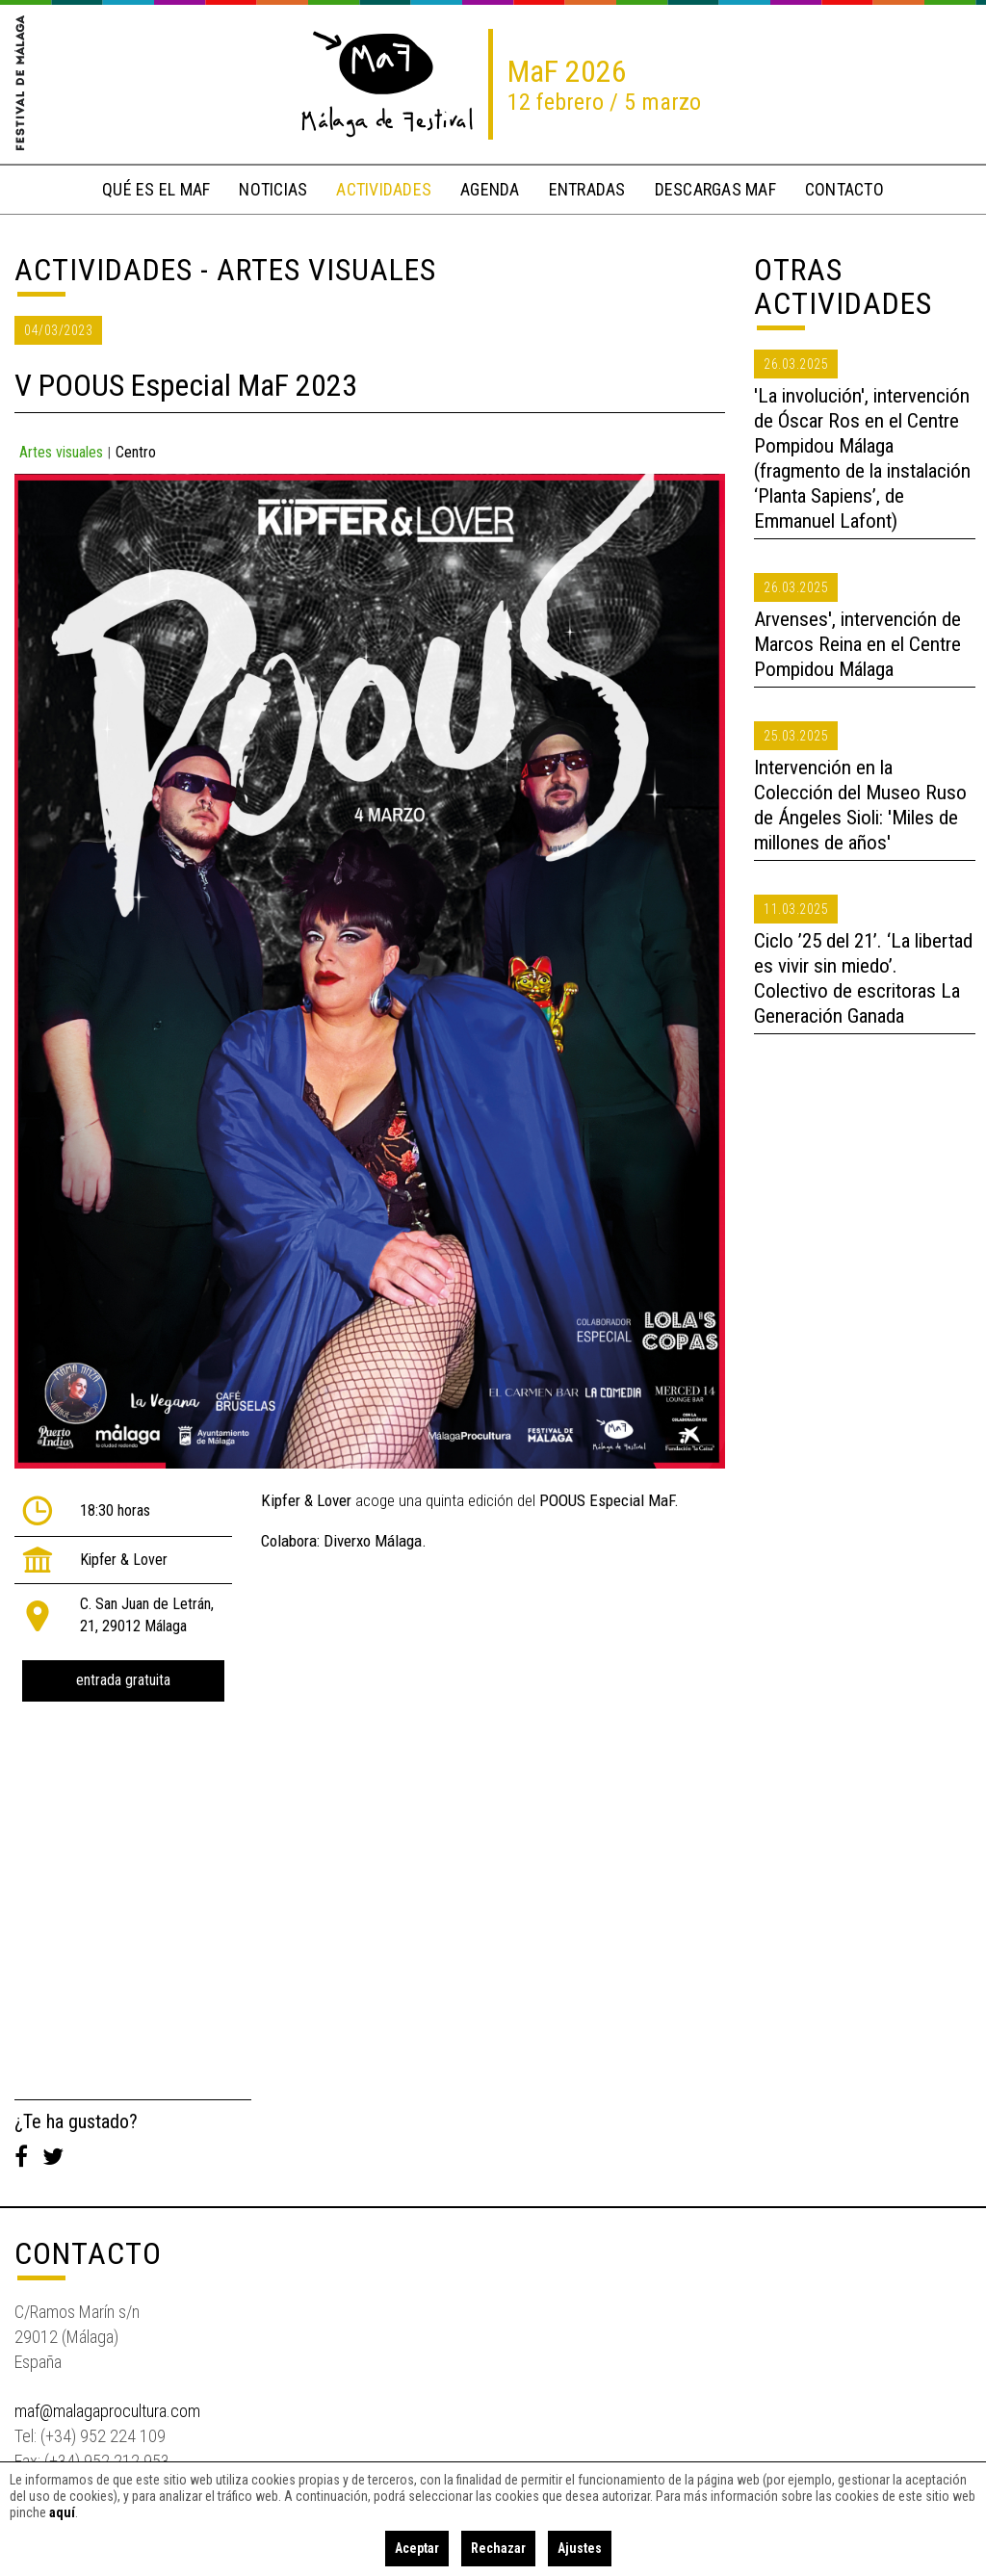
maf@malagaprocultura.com (107, 2411)
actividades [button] (383, 189)
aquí (62, 2512)
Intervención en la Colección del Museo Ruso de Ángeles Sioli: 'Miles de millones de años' (860, 805)
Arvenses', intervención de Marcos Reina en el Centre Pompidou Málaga (857, 644)
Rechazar (498, 2548)
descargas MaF (715, 189)
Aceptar (417, 2548)
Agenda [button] (490, 189)
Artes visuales (61, 452)
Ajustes (580, 2548)
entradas (587, 189)
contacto (844, 189)
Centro (136, 452)
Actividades (103, 269)
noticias (273, 189)
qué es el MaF (156, 189)
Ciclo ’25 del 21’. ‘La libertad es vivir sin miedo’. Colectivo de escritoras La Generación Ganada (863, 978)
